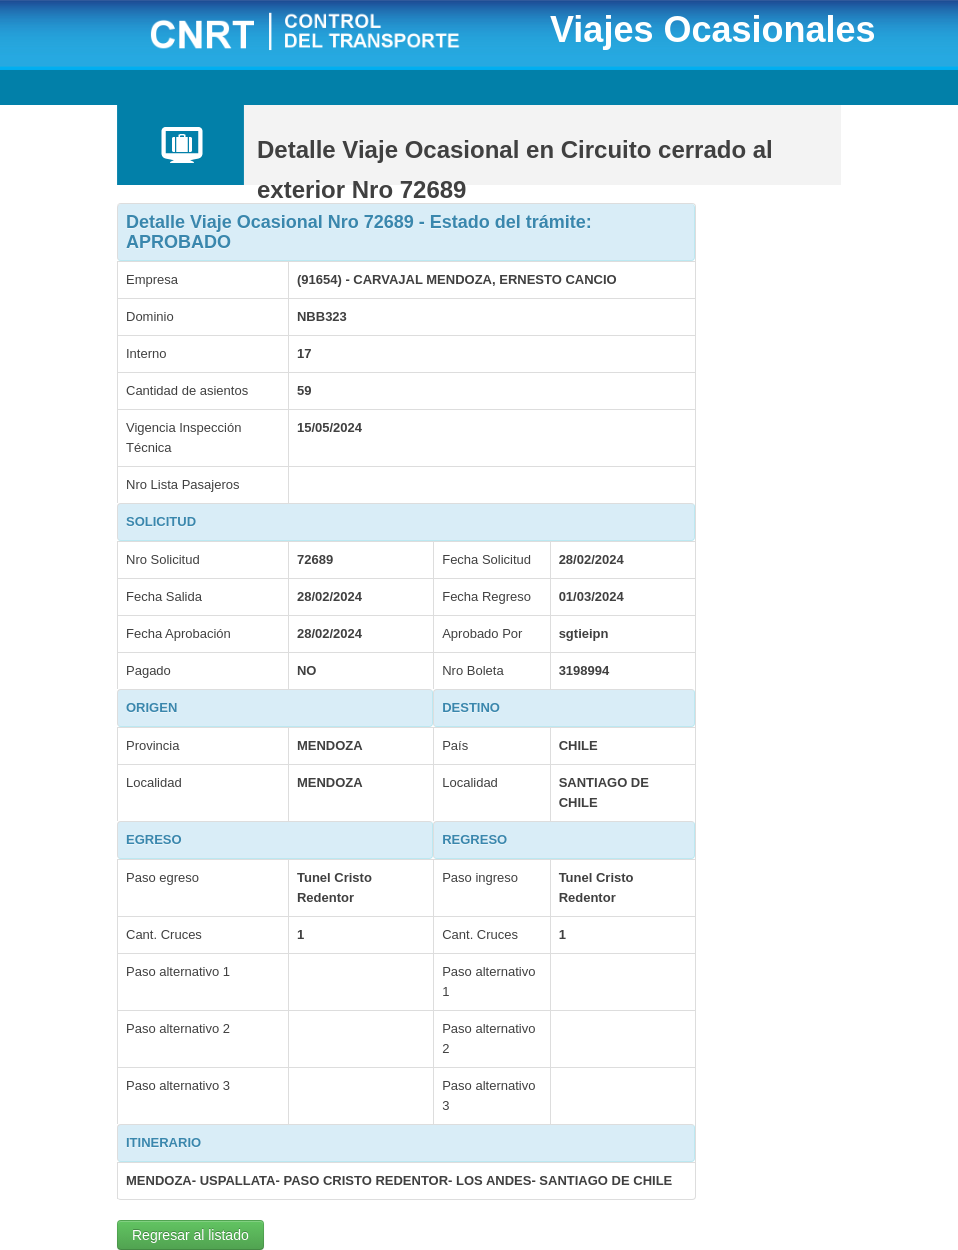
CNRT (330, 33)
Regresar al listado (190, 1235)
